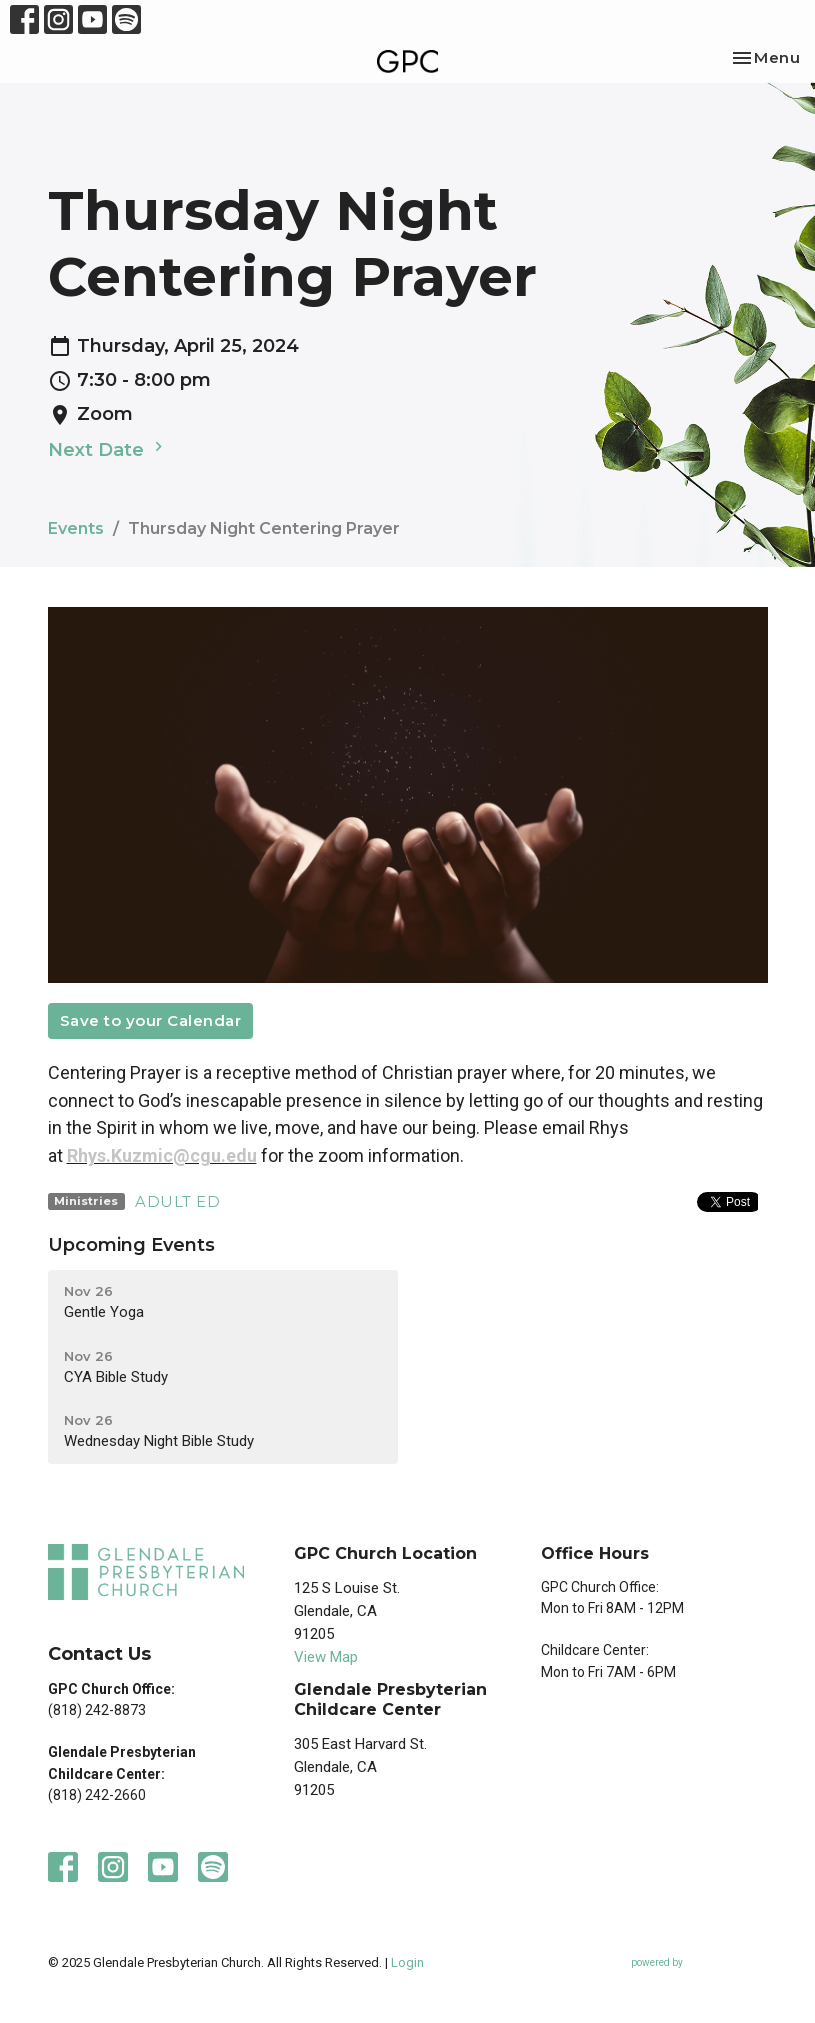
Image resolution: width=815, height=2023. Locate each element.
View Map (326, 1657)
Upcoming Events (131, 1245)
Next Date (108, 449)
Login (407, 1962)
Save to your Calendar (151, 1020)
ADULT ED (177, 1201)
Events (76, 528)
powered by (699, 1962)
